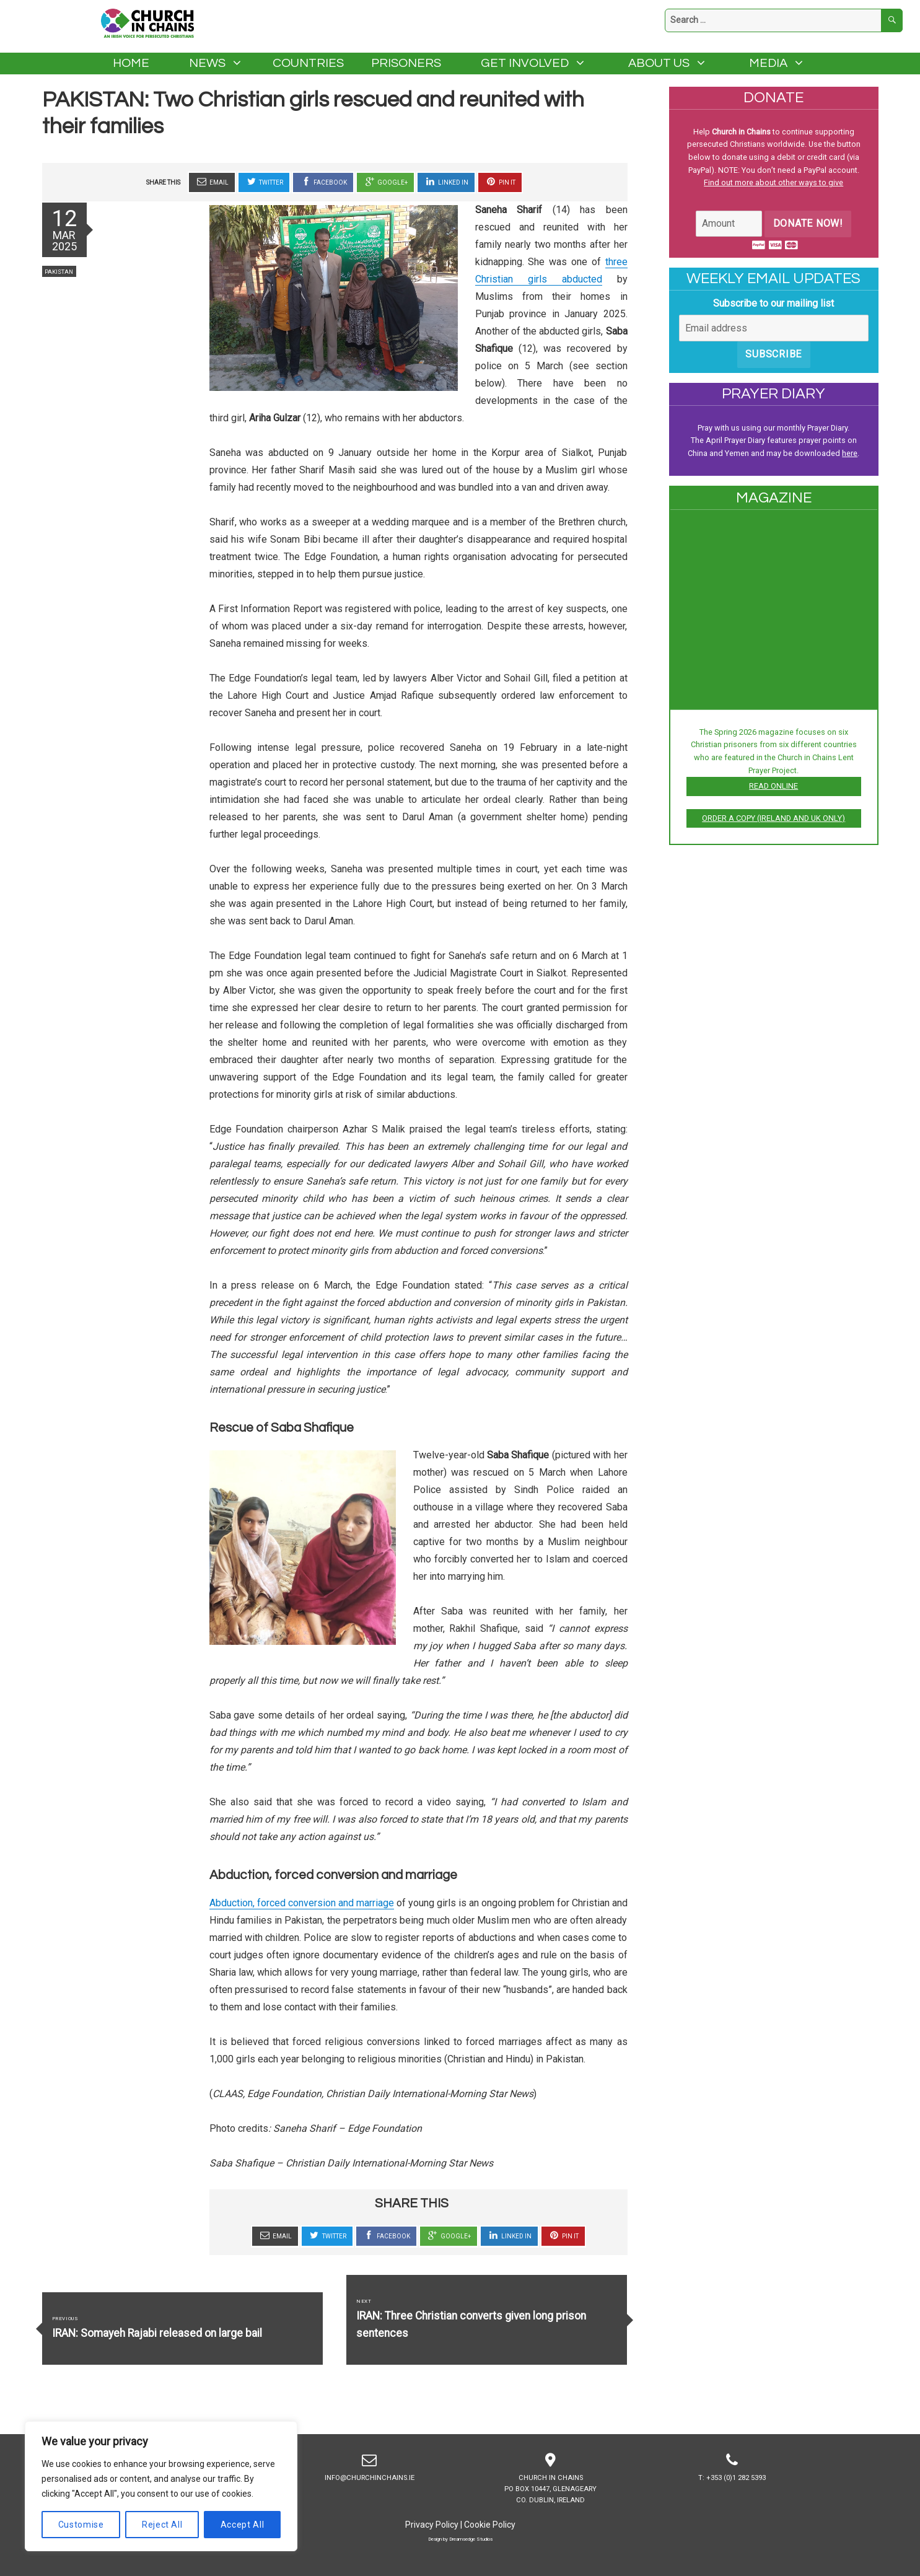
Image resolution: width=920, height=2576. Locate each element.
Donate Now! (808, 223)
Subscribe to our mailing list (773, 303)
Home (131, 63)
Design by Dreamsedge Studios (460, 2539)
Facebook (323, 181)
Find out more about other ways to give (773, 182)
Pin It (499, 181)
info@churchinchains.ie (369, 2465)
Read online (773, 786)
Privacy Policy (431, 2525)
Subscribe (773, 354)
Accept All (243, 2525)
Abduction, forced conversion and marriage (301, 1903)
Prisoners (406, 63)
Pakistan (59, 271)
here (849, 453)
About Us (659, 63)
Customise (81, 2525)
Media (768, 63)
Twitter (264, 181)
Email (212, 181)
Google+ (385, 181)
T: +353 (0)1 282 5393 (732, 2465)
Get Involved (525, 63)
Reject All (162, 2525)
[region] (161, 2486)
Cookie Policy (489, 2525)
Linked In (446, 181)
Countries (308, 63)
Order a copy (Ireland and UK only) (773, 818)
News (207, 63)
